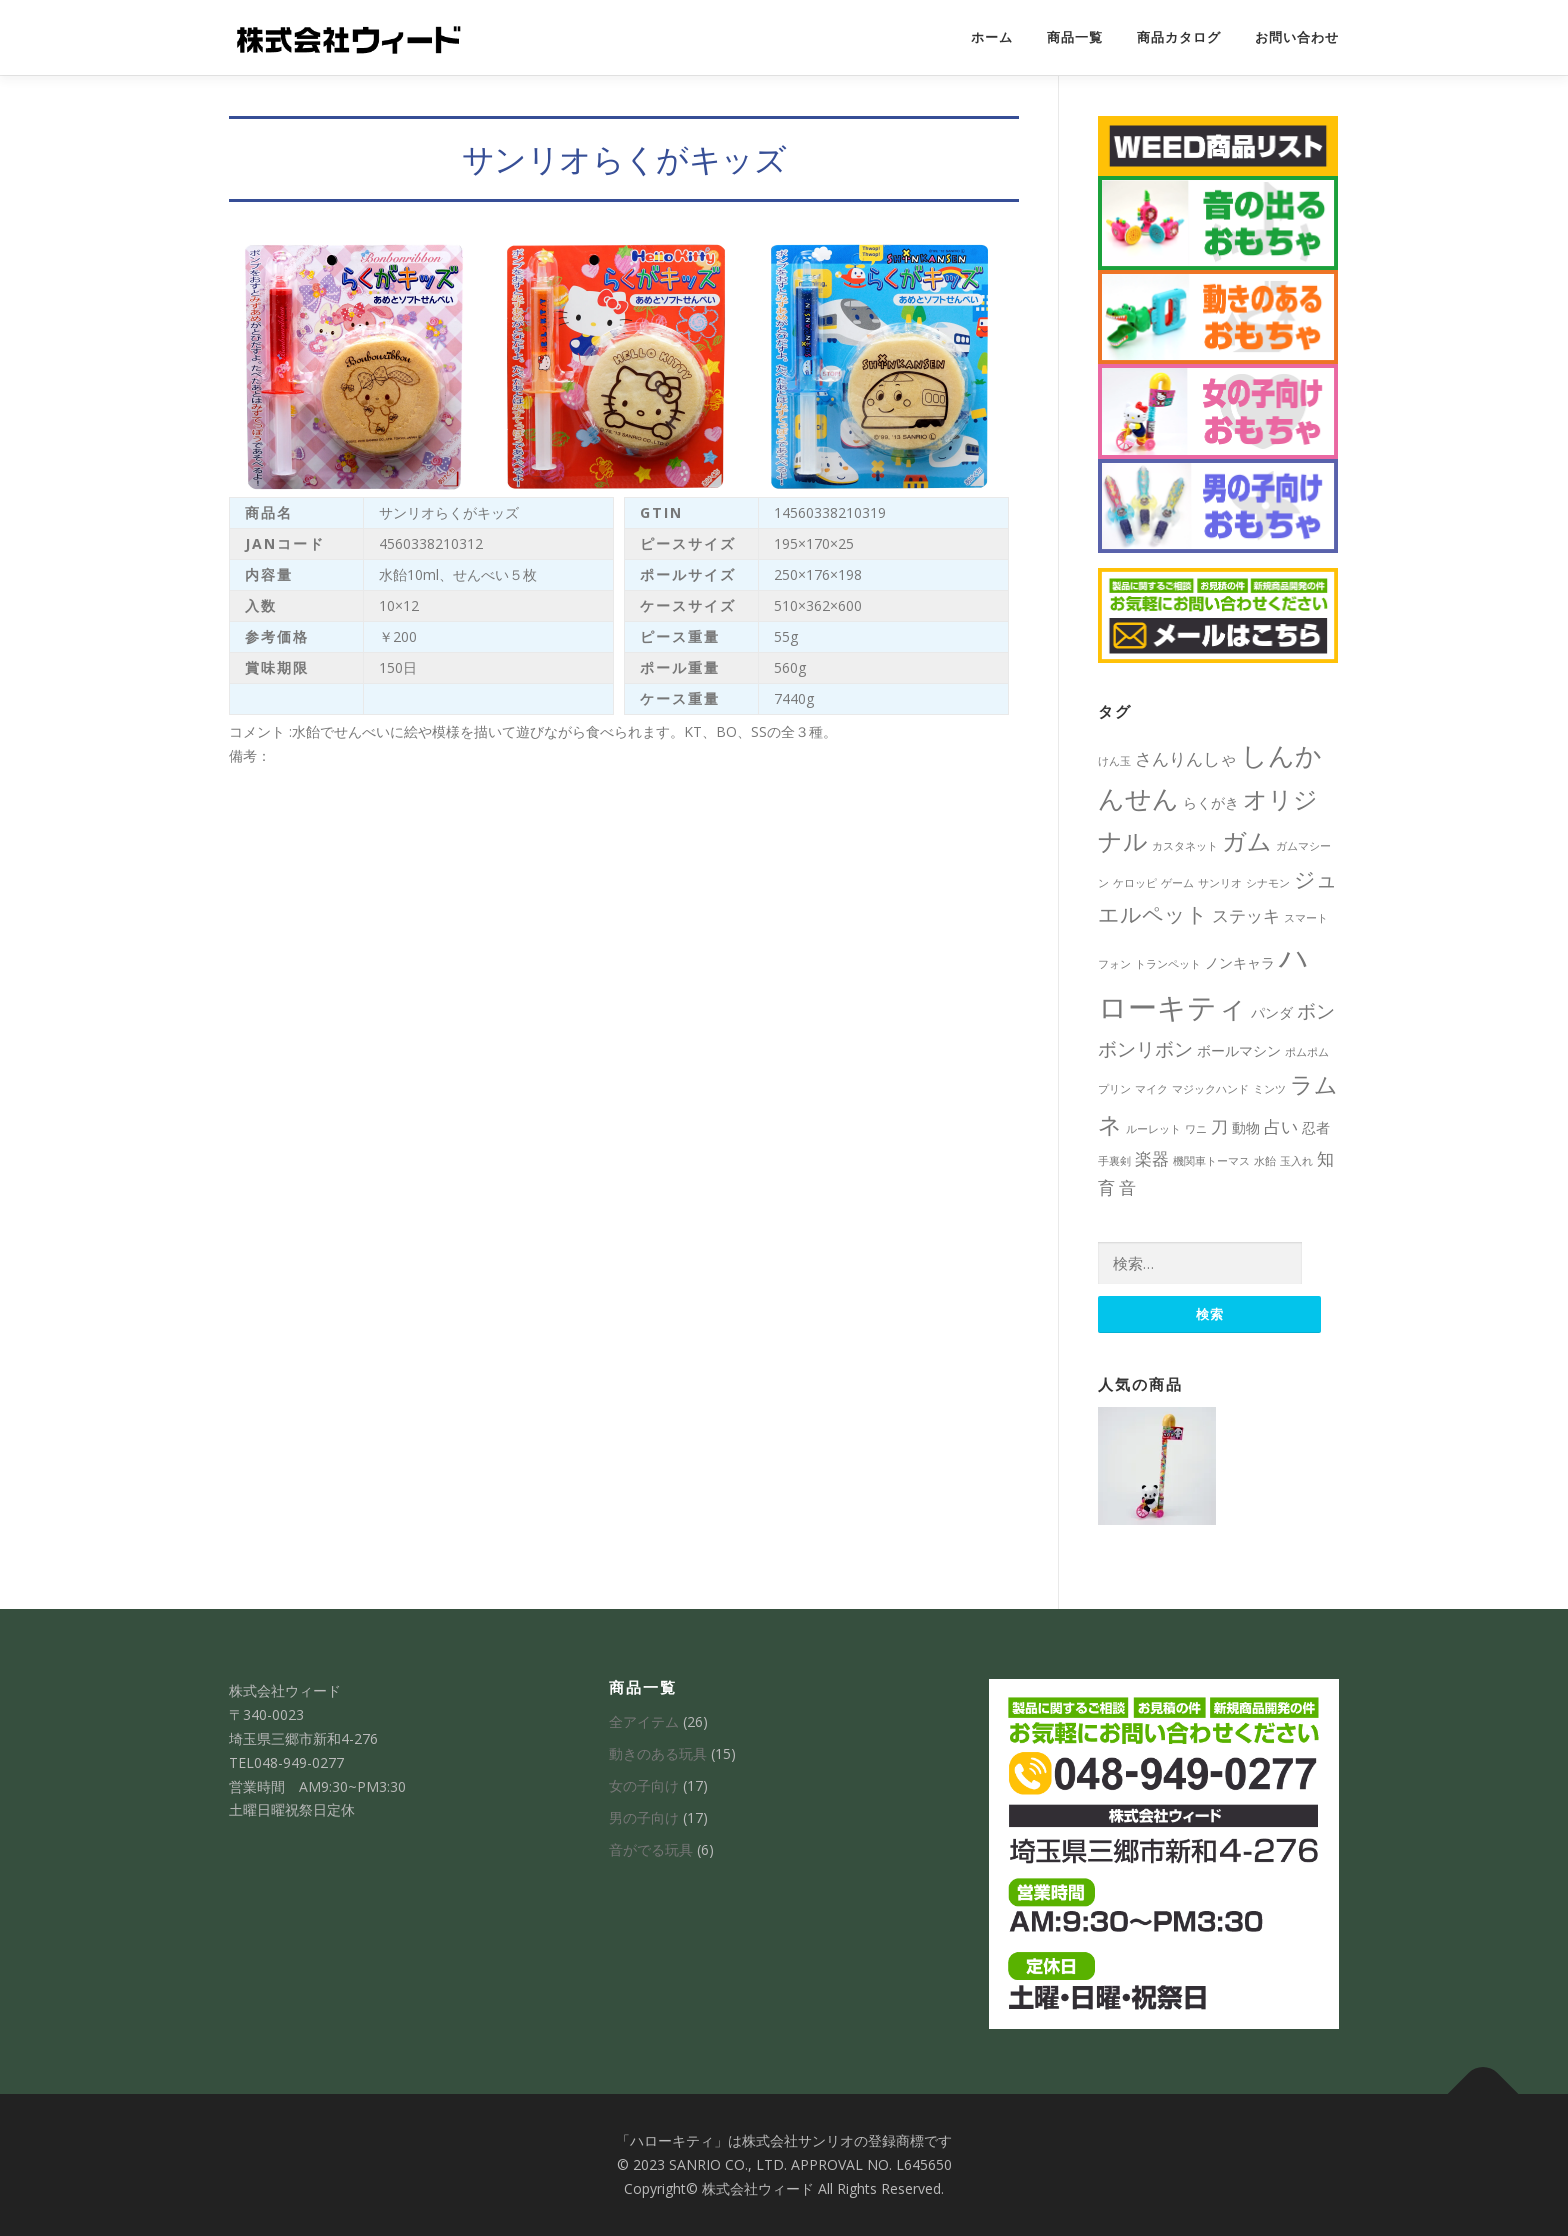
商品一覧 (1075, 37)
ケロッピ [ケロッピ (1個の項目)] (1135, 883)
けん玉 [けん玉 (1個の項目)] (1114, 761)
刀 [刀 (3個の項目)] (1219, 1126)
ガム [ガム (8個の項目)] (1247, 840)
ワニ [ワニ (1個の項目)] (1196, 1129)
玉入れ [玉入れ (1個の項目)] (1296, 1161)
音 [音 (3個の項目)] (1127, 1187)
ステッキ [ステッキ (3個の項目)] (1246, 915)
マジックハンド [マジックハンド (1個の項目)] (1210, 1089)
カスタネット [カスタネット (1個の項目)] (1185, 846)
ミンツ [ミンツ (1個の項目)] (1269, 1089)
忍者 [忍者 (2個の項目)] (1316, 1127)
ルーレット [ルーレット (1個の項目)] (1153, 1129)
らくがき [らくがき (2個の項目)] (1211, 802)
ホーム (992, 37)
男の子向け (644, 1817)
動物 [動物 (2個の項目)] (1246, 1127)
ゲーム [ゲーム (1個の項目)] (1177, 883)
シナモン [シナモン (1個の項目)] (1268, 883)
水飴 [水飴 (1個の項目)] (1265, 1161)
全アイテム (644, 1721)
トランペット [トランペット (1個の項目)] (1168, 964)
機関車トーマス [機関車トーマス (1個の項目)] (1211, 1161)
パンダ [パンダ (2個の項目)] (1272, 1012)
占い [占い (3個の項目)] (1281, 1126)
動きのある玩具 (658, 1753)
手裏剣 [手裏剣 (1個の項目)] (1114, 1161)
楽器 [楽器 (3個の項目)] (1152, 1158)
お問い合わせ (1297, 37)
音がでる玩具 (651, 1849)
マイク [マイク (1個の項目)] (1151, 1089)
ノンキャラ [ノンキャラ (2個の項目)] (1240, 962)
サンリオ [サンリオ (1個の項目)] (1220, 883)
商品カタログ (1179, 37)
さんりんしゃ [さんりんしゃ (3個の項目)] (1186, 758)
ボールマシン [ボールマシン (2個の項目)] (1239, 1050)
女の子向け (644, 1785)
